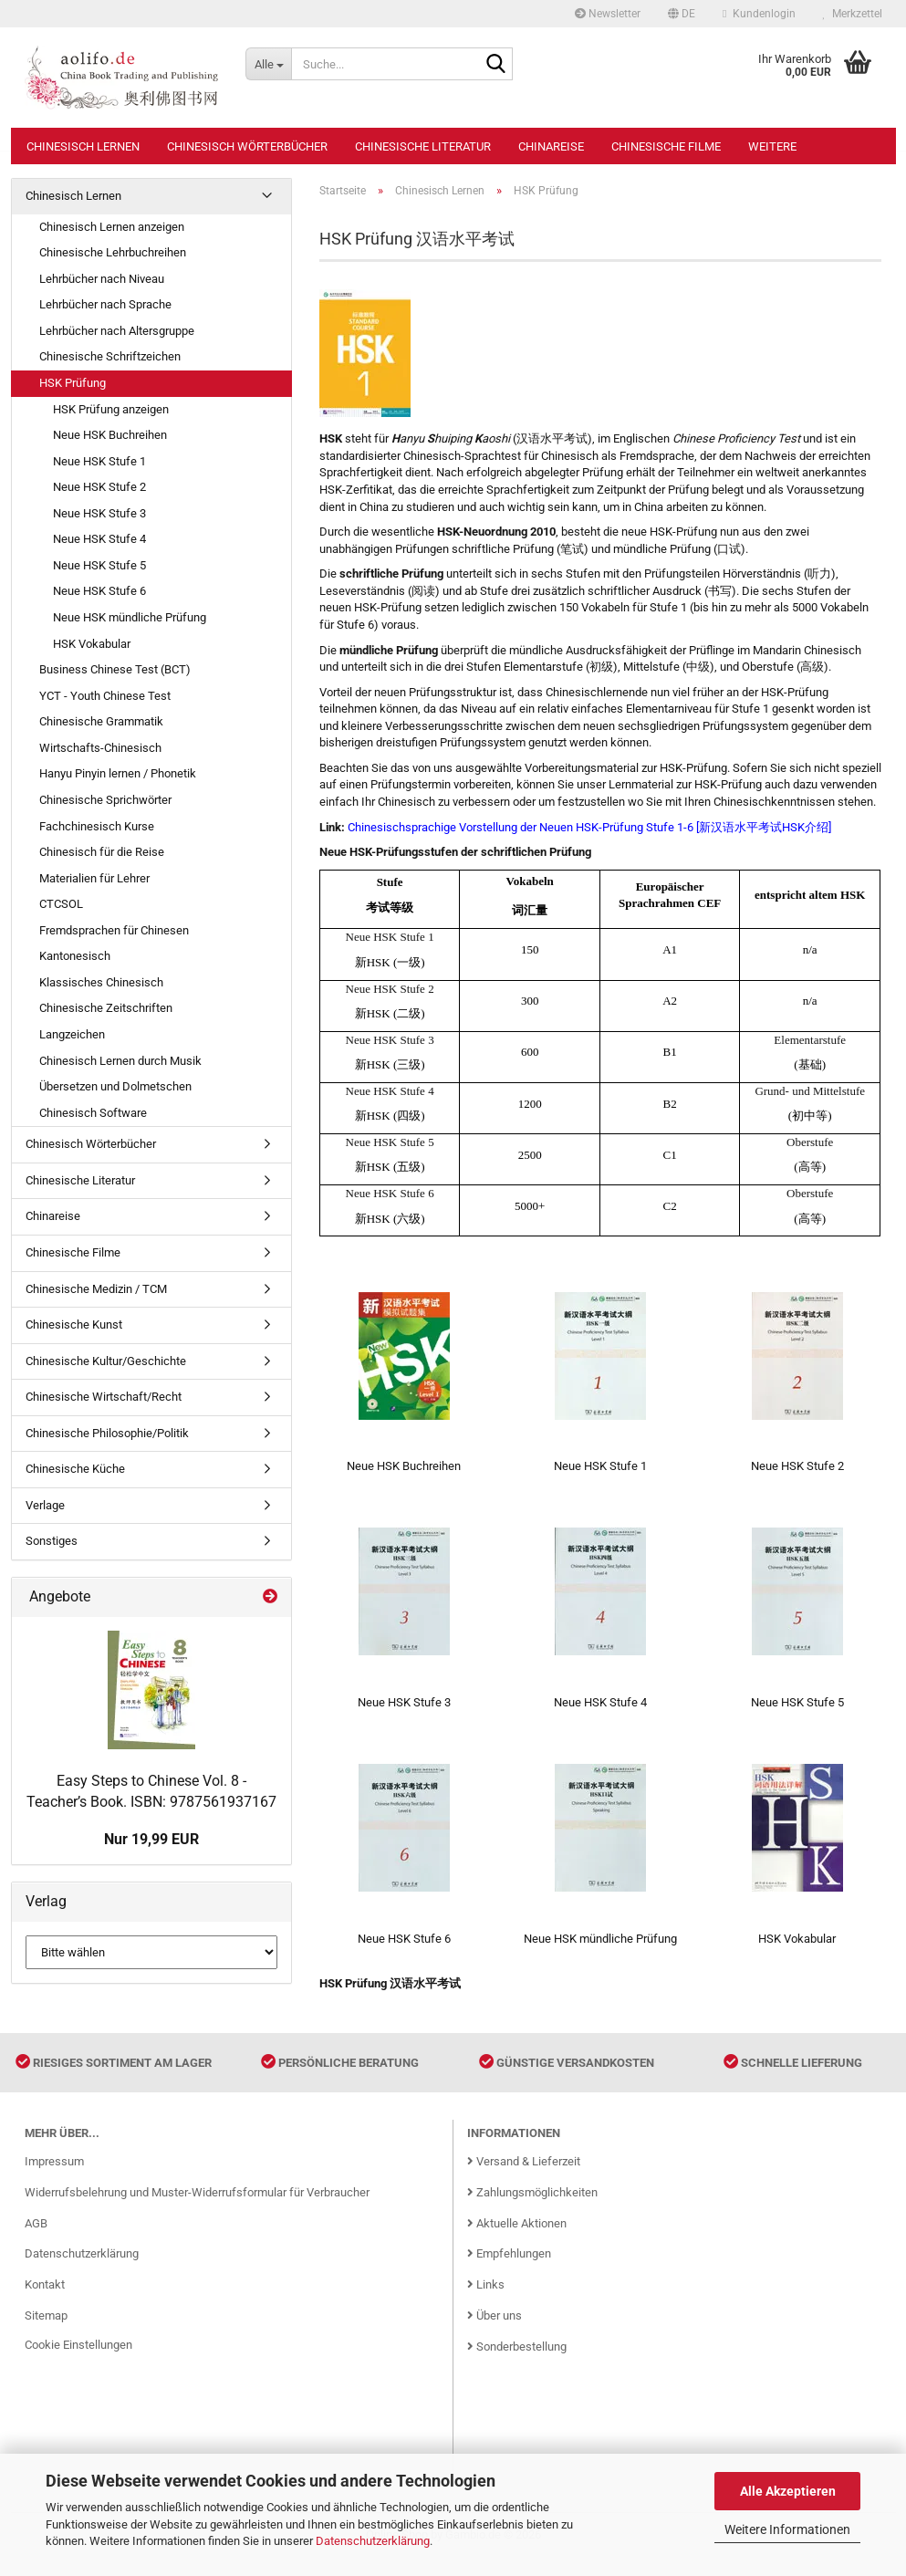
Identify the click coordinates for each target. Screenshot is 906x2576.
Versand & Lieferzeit (523, 2178)
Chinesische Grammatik (101, 721)
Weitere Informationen (787, 2529)
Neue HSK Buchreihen (110, 435)
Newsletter (607, 13)
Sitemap (46, 2333)
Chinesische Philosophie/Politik (107, 1433)
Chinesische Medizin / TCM (96, 1289)
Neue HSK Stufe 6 (99, 591)
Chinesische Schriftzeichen (110, 356)
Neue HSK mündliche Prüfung (129, 617)
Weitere (772, 146)
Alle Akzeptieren (788, 2491)
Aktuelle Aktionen (517, 2240)
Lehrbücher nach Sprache (105, 304)
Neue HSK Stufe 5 (99, 565)
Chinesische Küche (75, 1469)
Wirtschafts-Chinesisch (100, 748)
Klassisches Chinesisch (101, 982)
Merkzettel (852, 13)
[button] (681, 13)
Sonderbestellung (517, 2364)
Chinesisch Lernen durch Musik (120, 1061)
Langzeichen (72, 1034)
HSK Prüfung (72, 383)
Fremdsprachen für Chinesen (114, 930)
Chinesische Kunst (74, 1324)
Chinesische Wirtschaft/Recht (104, 1396)
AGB (36, 2240)
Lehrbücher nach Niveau (101, 279)
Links (486, 2302)
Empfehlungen (509, 2271)
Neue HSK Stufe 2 (99, 487)
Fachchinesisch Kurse (96, 826)
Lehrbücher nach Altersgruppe (116, 331)
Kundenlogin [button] (759, 13)
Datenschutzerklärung (373, 2541)
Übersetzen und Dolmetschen (115, 1086)
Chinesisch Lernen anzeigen (111, 227)
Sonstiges (52, 1541)
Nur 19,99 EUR (151, 1839)
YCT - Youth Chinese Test (105, 696)
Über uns (494, 2333)
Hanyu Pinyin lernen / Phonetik (117, 773)
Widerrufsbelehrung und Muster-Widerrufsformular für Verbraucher (197, 2209)
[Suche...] (268, 63)
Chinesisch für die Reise (101, 852)
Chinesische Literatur (423, 146)
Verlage (45, 1505)
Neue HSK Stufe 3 (99, 513)
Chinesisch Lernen (83, 146)
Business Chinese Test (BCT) (115, 669)
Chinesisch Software (93, 1113)
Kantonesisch (74, 956)
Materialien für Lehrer (94, 878)
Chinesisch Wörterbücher (247, 146)
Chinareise (551, 146)
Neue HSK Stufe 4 (99, 539)
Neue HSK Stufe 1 (99, 461)
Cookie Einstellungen (78, 2362)
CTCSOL (61, 904)
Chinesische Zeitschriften (105, 1008)
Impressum (54, 2178)
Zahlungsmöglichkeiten (532, 2209)
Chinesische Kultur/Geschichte (106, 1361)
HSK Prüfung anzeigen (111, 409)
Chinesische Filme (666, 146)
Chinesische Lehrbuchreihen (112, 252)
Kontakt (45, 2302)
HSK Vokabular (91, 644)
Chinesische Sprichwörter (105, 800)
